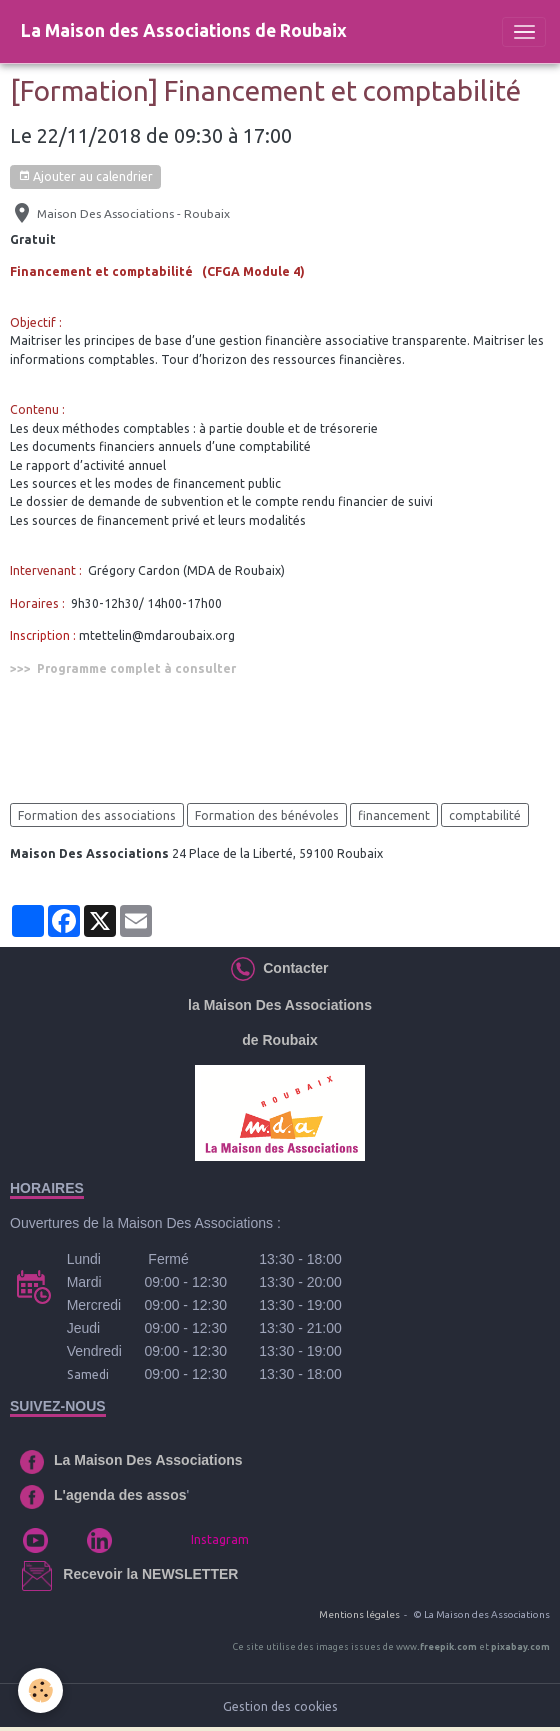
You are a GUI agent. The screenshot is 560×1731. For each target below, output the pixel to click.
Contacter (291, 968)
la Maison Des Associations (280, 1005)
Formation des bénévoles (267, 815)
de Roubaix (279, 1040)
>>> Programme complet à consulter (123, 668)
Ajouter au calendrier (85, 176)
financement (394, 815)
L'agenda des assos (120, 1495)
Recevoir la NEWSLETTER (150, 1574)
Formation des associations (97, 815)
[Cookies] (40, 1690)
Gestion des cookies (280, 1706)
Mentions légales (359, 1614)
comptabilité (485, 815)
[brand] (184, 31)
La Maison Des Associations (148, 1460)
